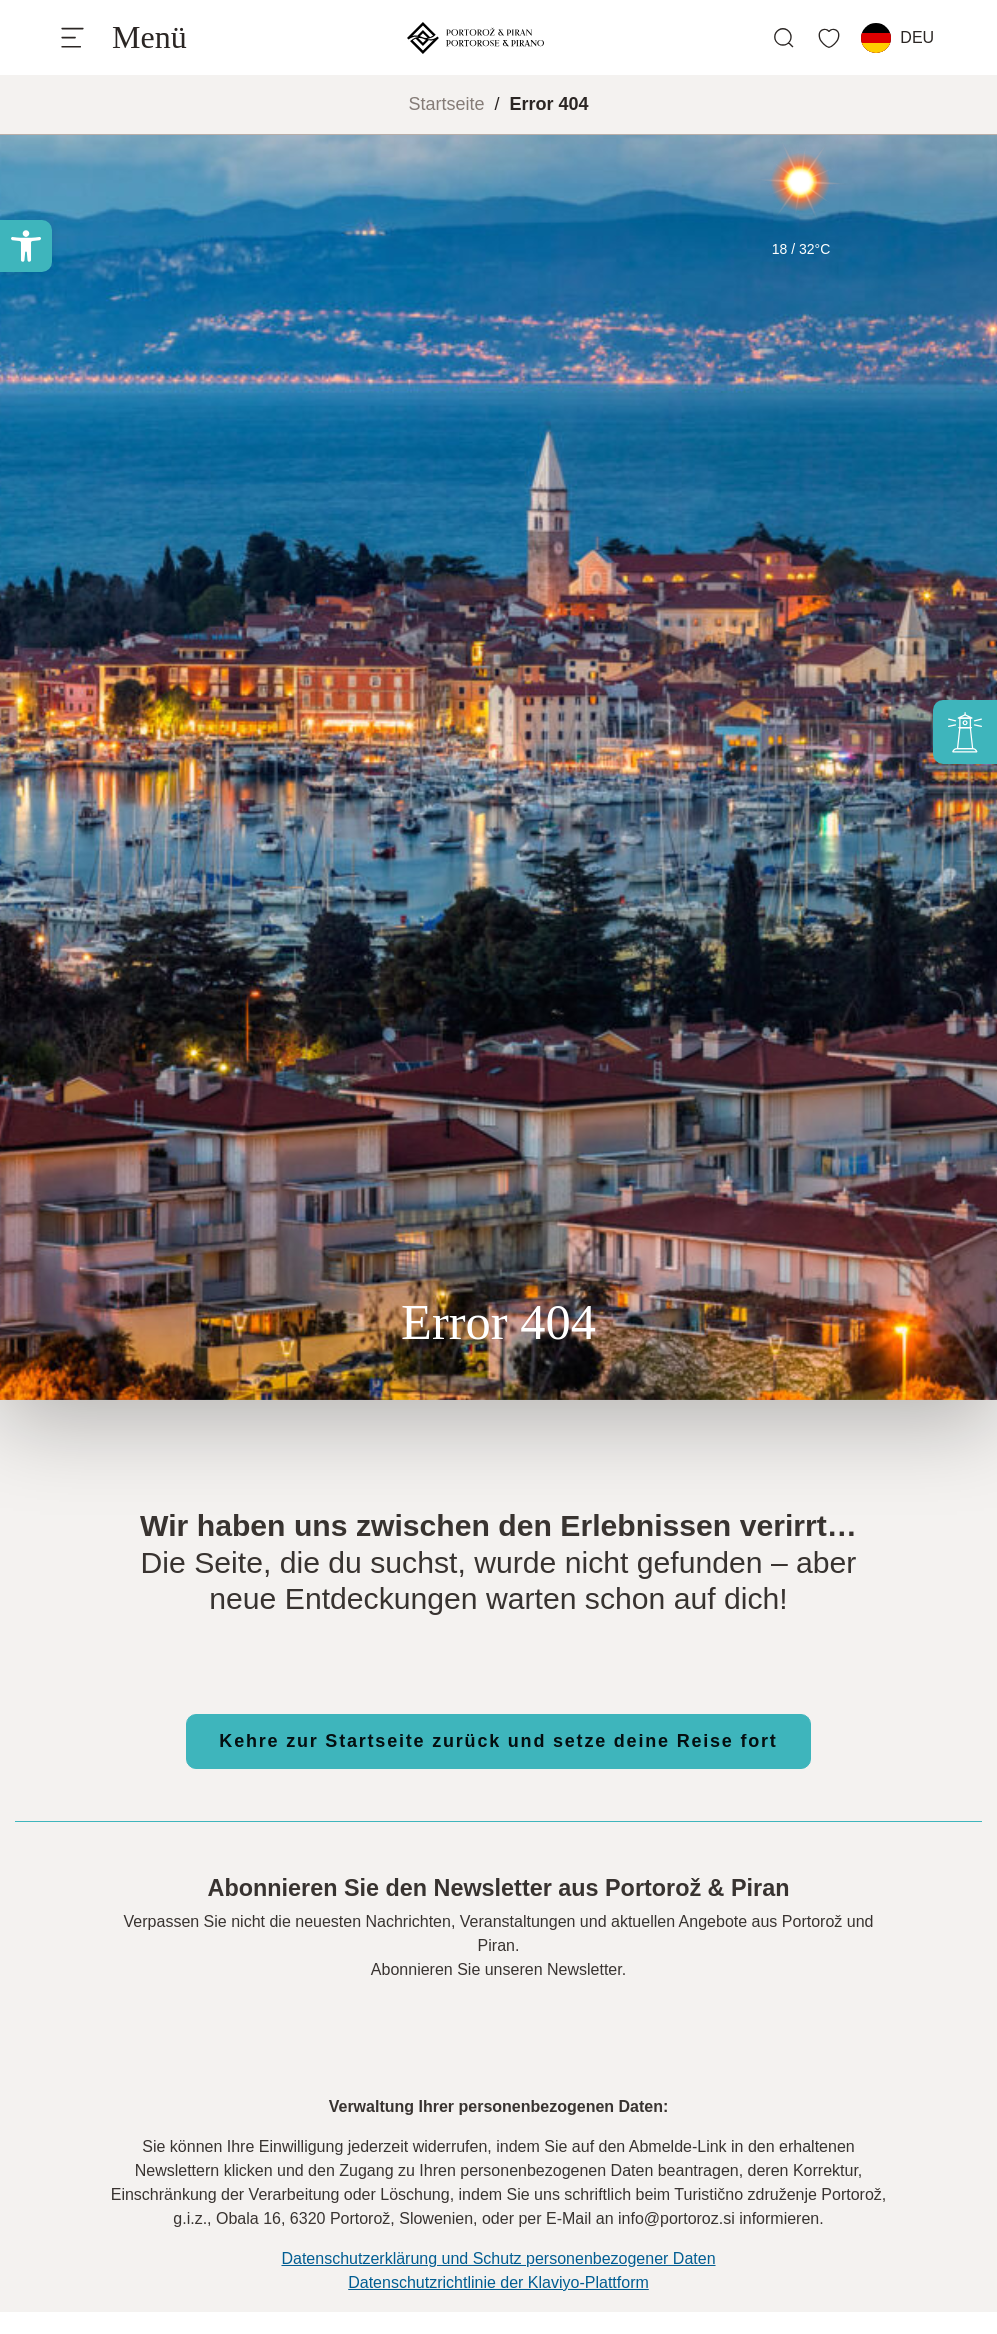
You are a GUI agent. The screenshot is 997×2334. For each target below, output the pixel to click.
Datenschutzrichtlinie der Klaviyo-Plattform (498, 2282)
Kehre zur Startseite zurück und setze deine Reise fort (498, 1741)
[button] (26, 246)
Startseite (446, 104)
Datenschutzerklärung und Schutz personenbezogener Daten (498, 2258)
